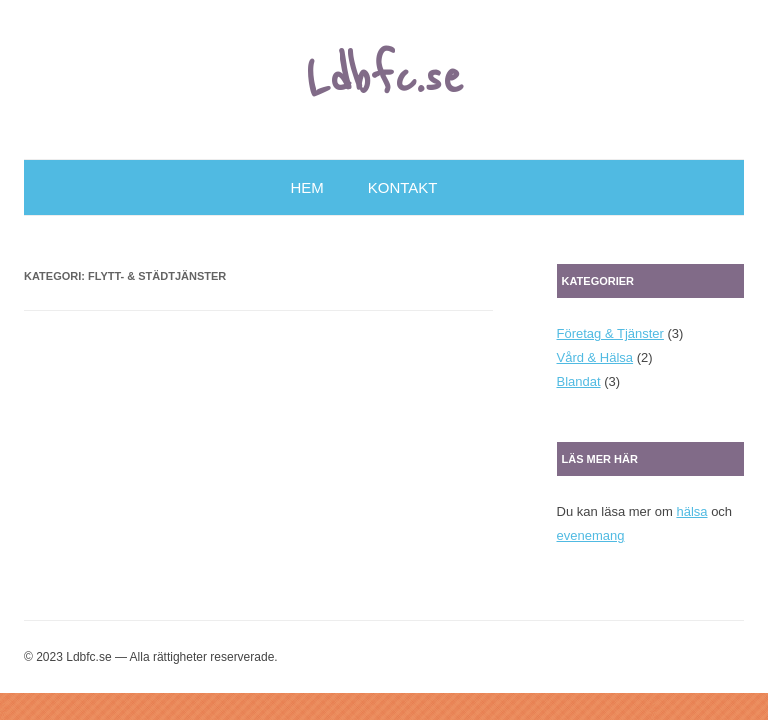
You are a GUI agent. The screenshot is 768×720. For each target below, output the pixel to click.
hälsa (691, 511)
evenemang (591, 535)
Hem (307, 187)
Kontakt (403, 187)
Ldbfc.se (384, 79)
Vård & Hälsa (595, 357)
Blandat (579, 381)
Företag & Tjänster (610, 333)
